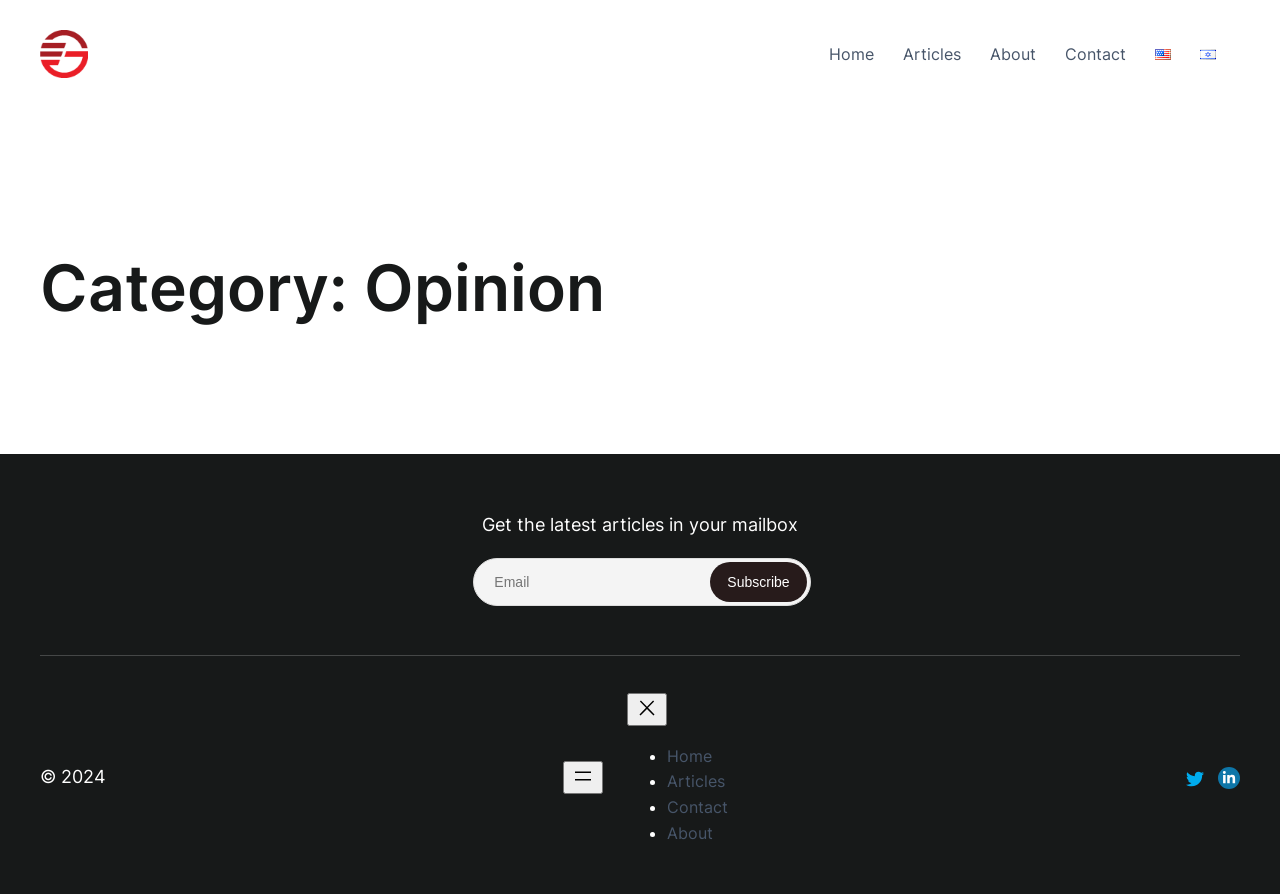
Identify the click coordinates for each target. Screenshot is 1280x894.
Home (851, 54)
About (1013, 54)
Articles (932, 54)
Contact (1095, 54)
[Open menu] (583, 777)
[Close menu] (647, 709)
